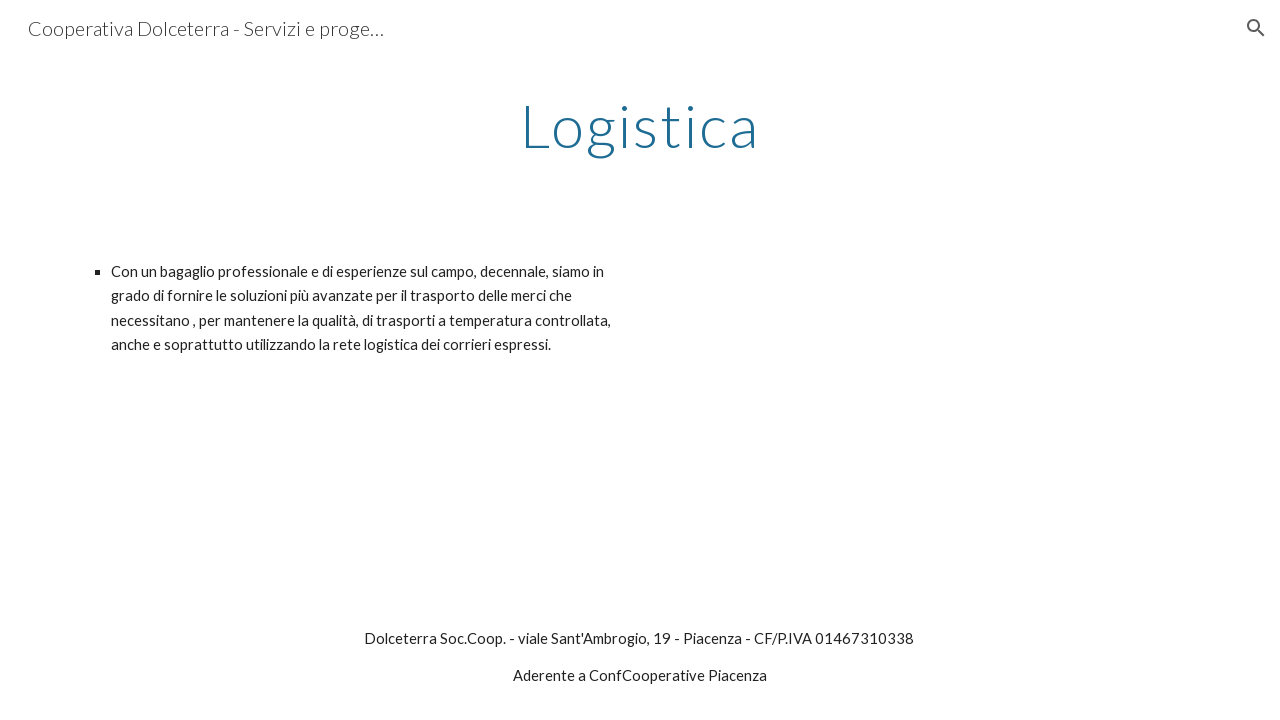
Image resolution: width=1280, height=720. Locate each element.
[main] (640, 125)
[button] (1256, 28)
